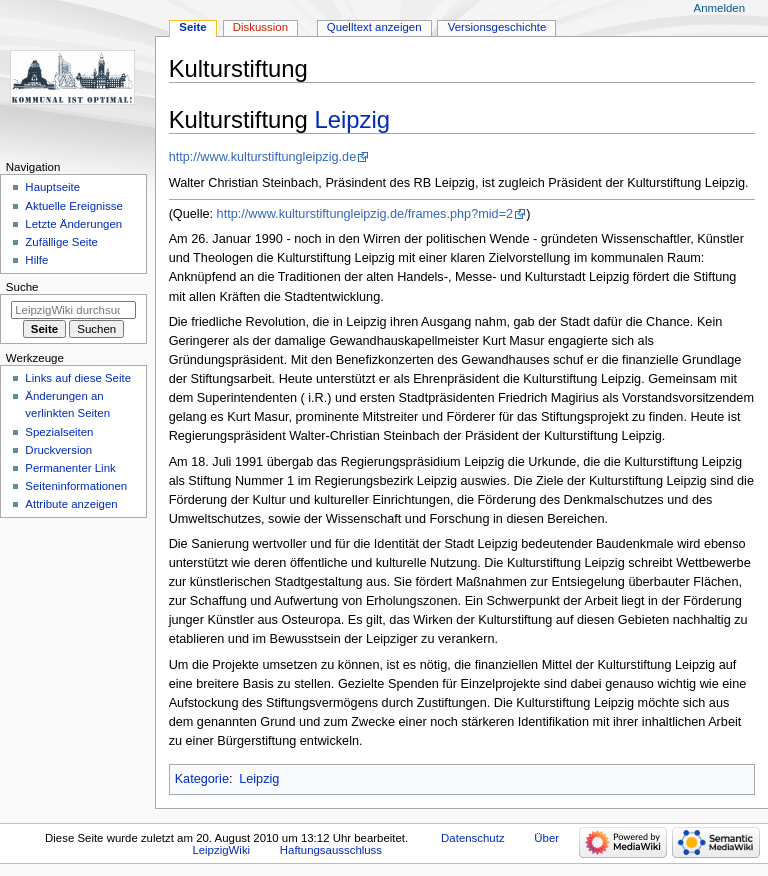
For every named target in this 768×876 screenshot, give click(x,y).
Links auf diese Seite (78, 378)
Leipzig (353, 119)
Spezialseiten (59, 432)
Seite (192, 27)
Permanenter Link (70, 468)
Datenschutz (473, 838)
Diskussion (260, 27)
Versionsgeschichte (497, 27)
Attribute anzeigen (71, 504)
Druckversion (58, 450)
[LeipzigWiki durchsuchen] (73, 310)
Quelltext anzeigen (374, 27)
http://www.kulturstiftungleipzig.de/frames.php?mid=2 (365, 214)
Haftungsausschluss (331, 850)
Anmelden (720, 8)
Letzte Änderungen (73, 224)
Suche (22, 287)
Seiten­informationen (76, 486)
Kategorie (202, 779)
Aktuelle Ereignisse (73, 206)
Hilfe (36, 260)
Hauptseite (52, 187)
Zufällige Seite (61, 242)
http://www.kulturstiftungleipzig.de (263, 157)
